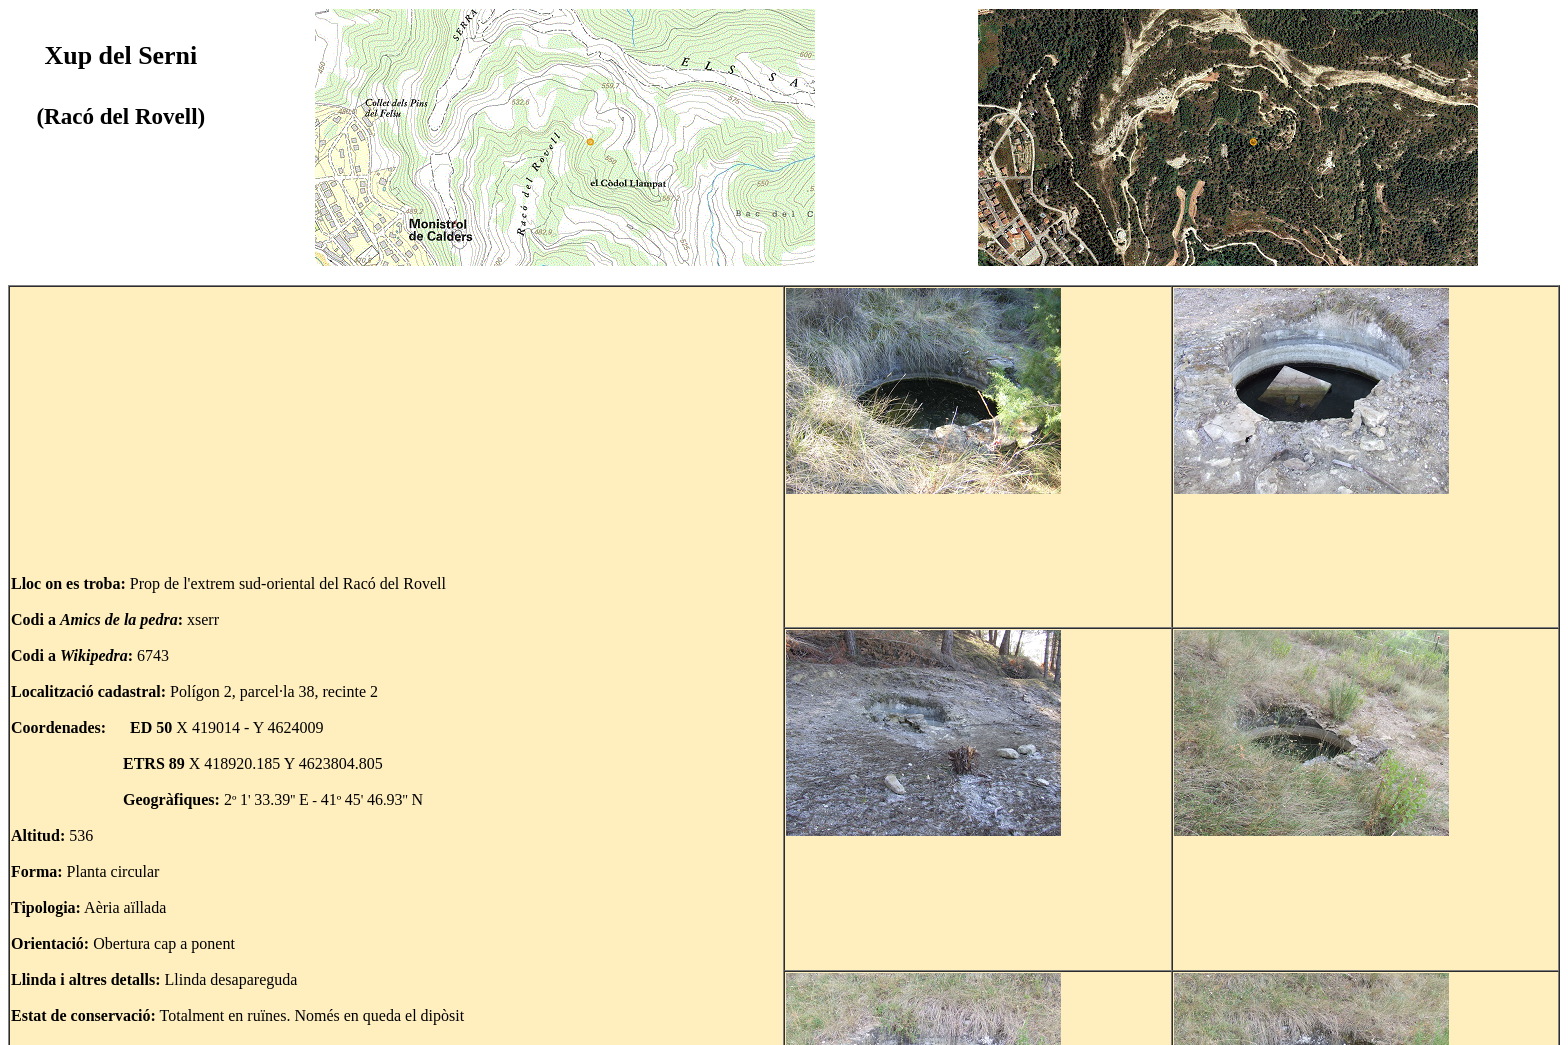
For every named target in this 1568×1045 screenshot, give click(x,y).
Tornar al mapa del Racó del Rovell (144, 1017)
